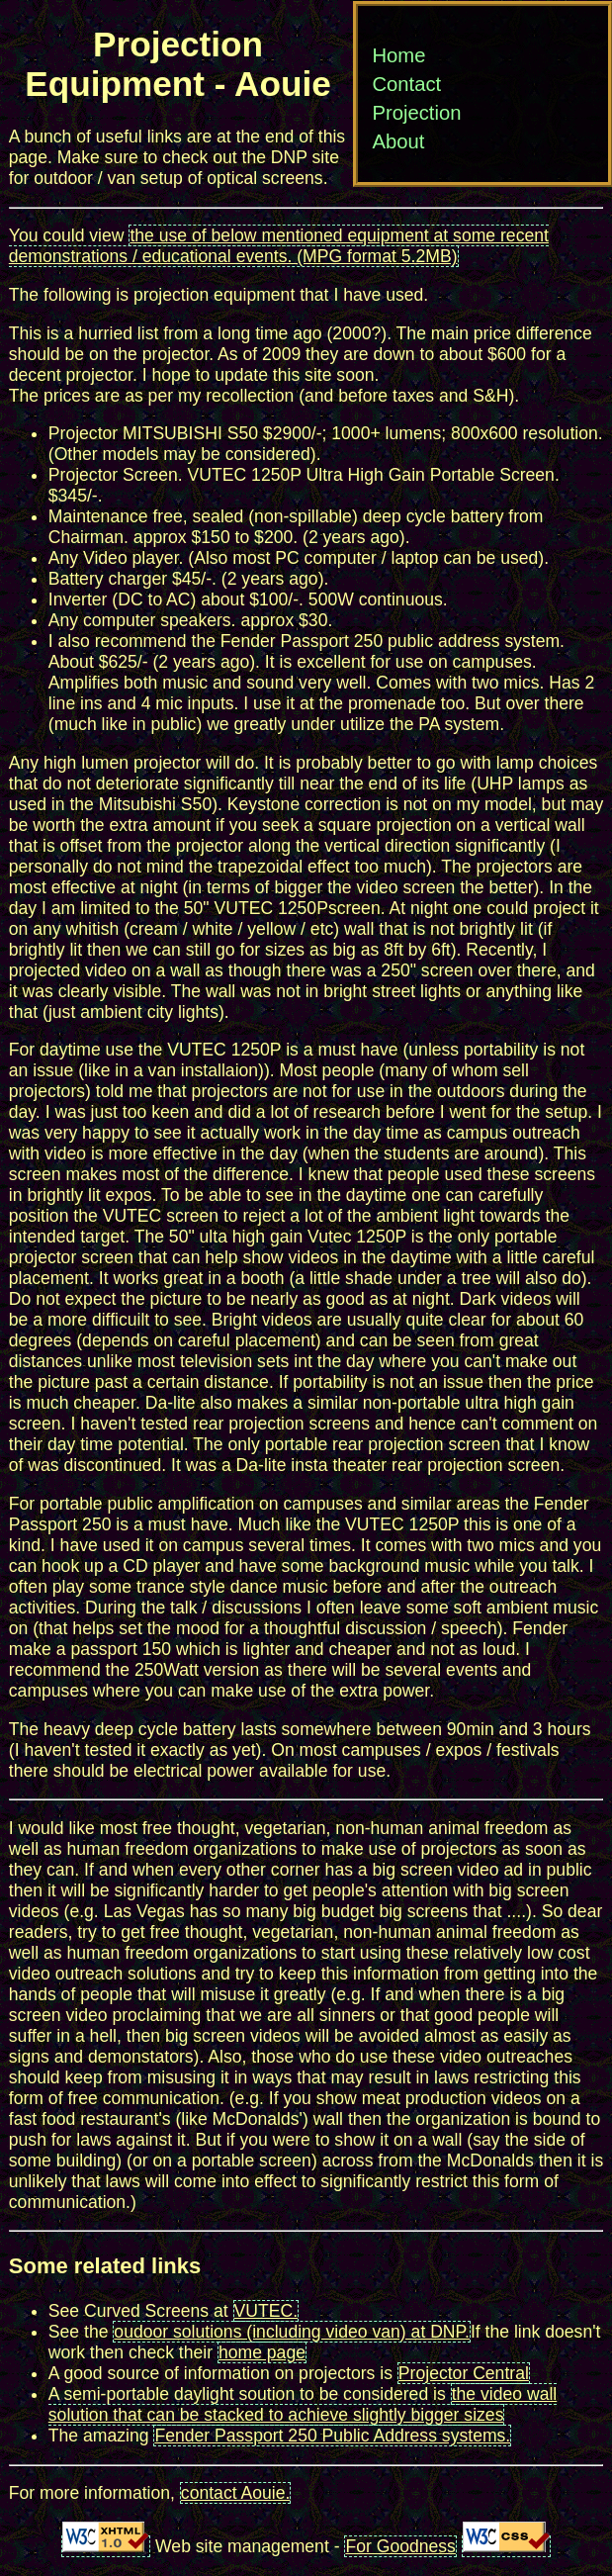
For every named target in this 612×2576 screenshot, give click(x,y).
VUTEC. (266, 2311)
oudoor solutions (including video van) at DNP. (292, 2332)
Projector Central (463, 2373)
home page (262, 2352)
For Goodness (400, 2546)
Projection (416, 113)
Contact (406, 84)
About (398, 141)
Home (398, 55)
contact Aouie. (236, 2493)
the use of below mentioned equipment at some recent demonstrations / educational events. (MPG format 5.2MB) (279, 246)
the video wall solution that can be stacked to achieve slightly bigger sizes (302, 2404)
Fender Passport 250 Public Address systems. (332, 2435)
